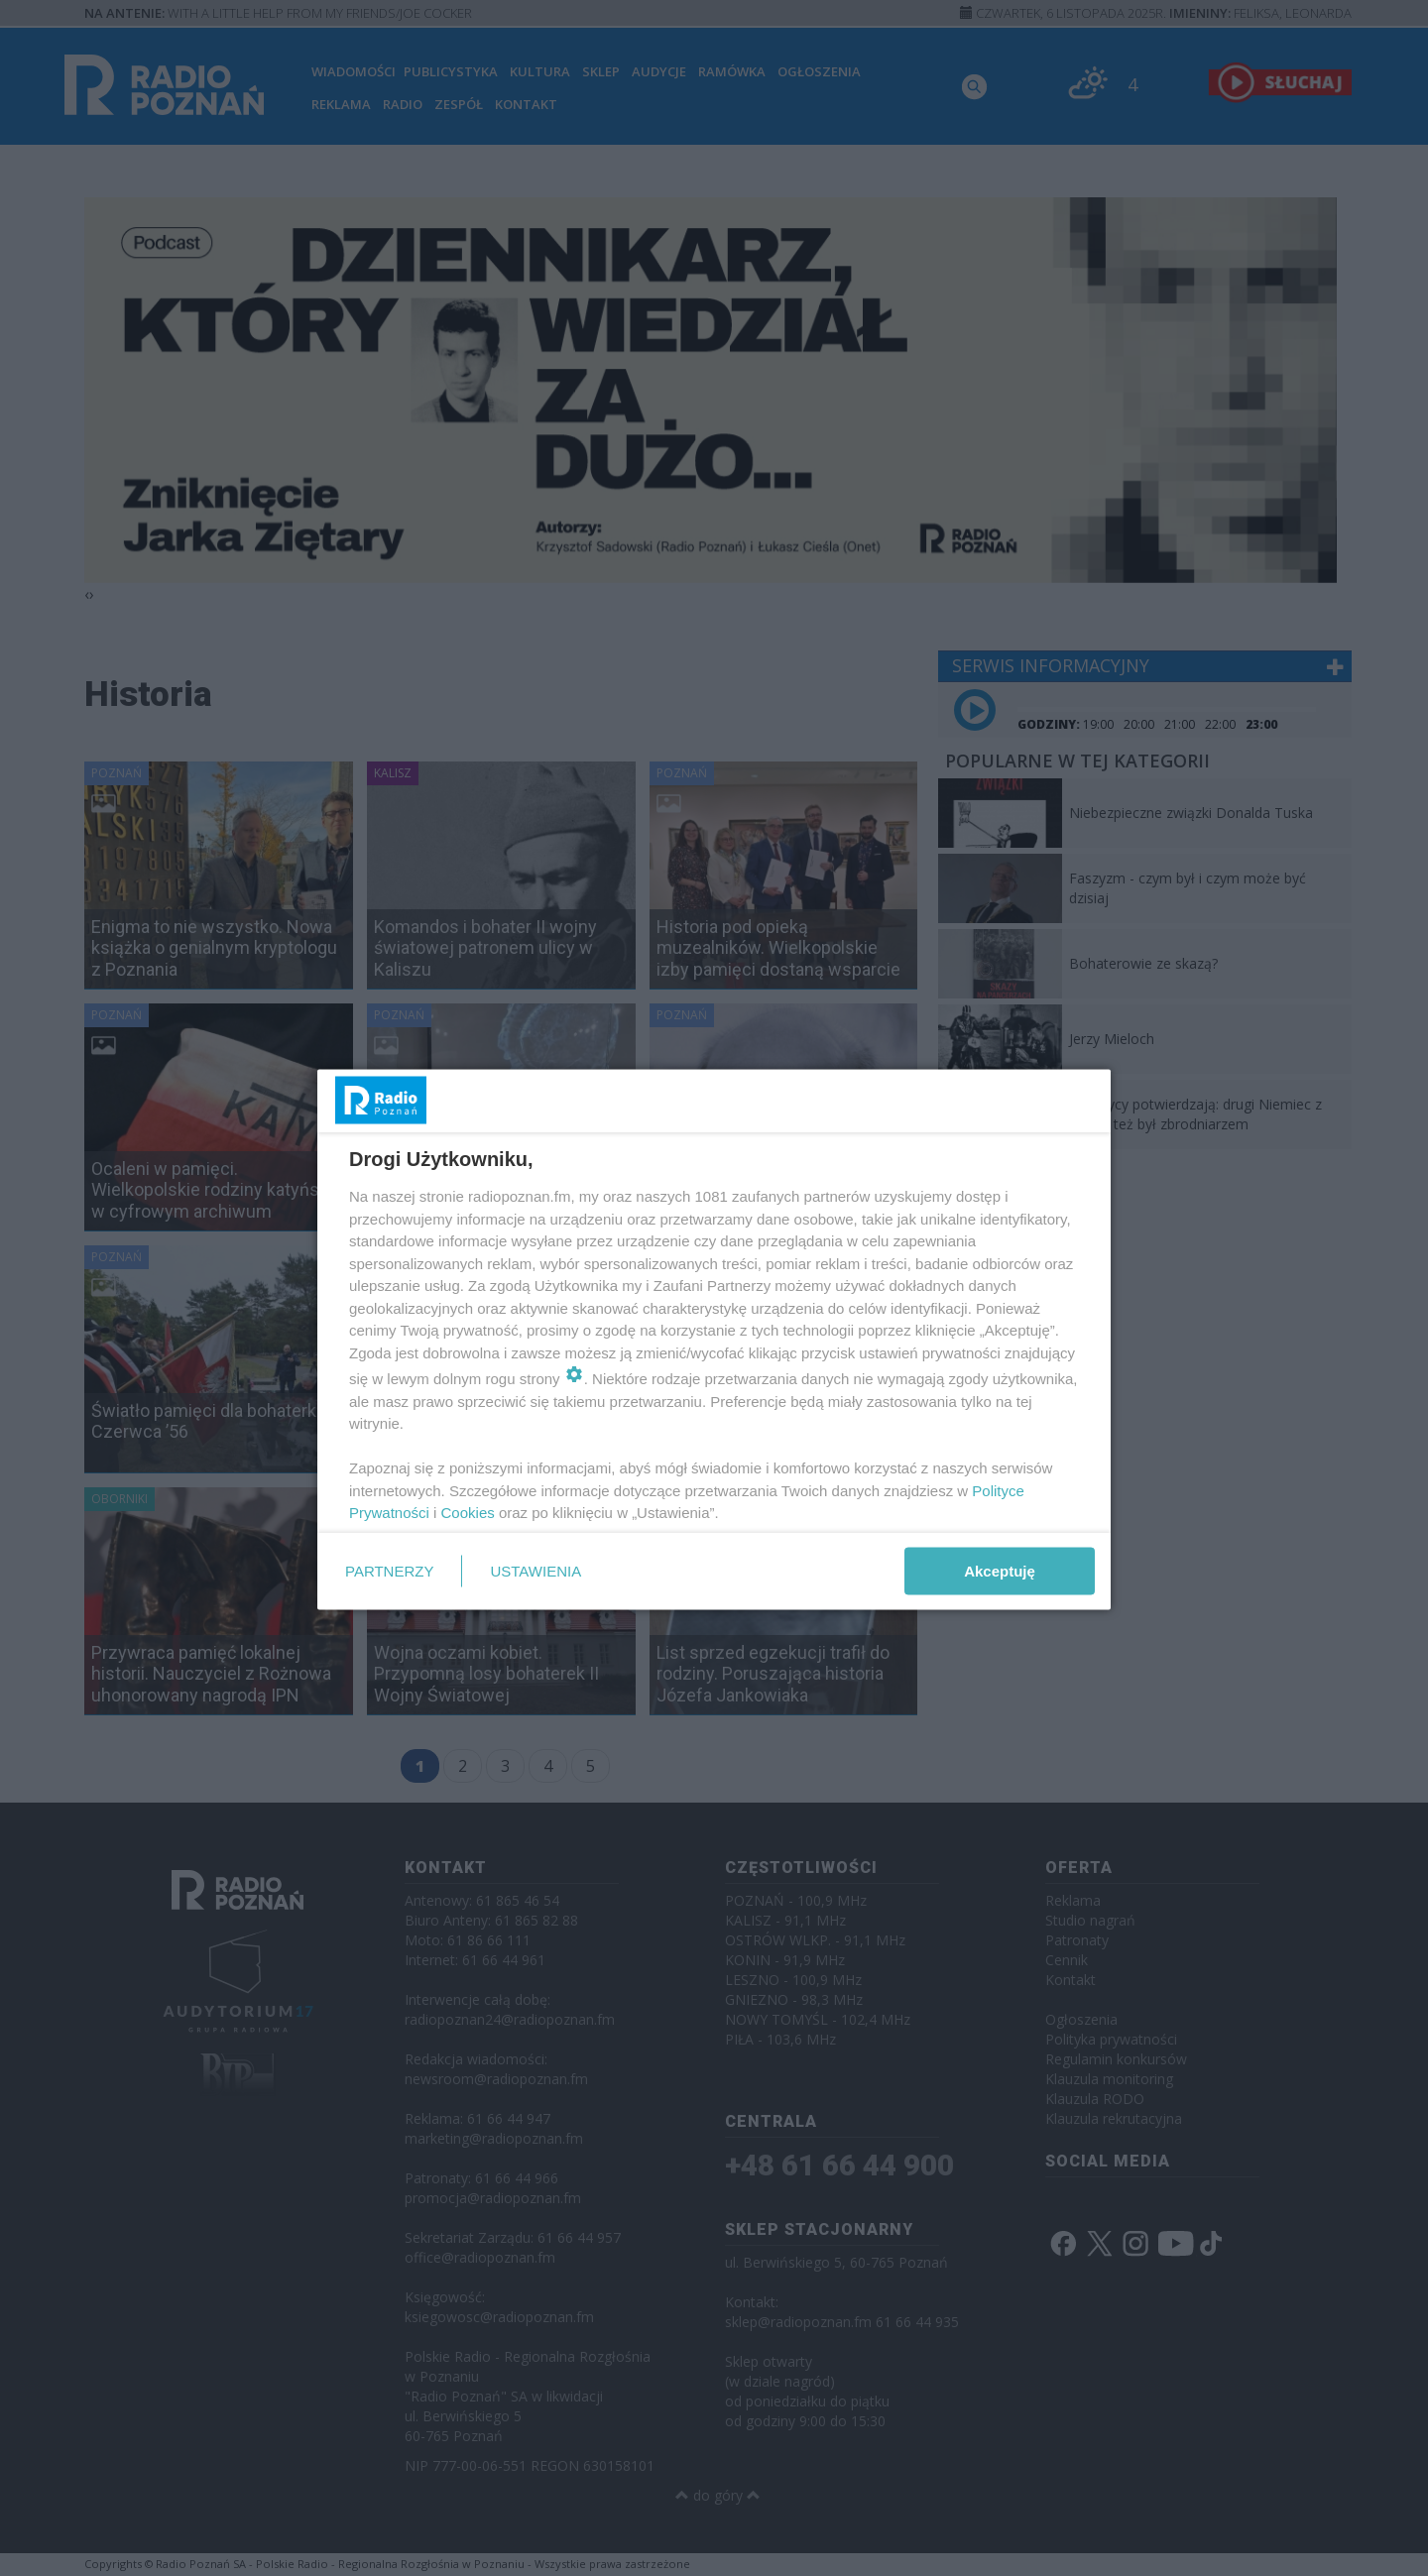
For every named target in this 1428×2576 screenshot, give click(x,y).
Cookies (468, 1512)
